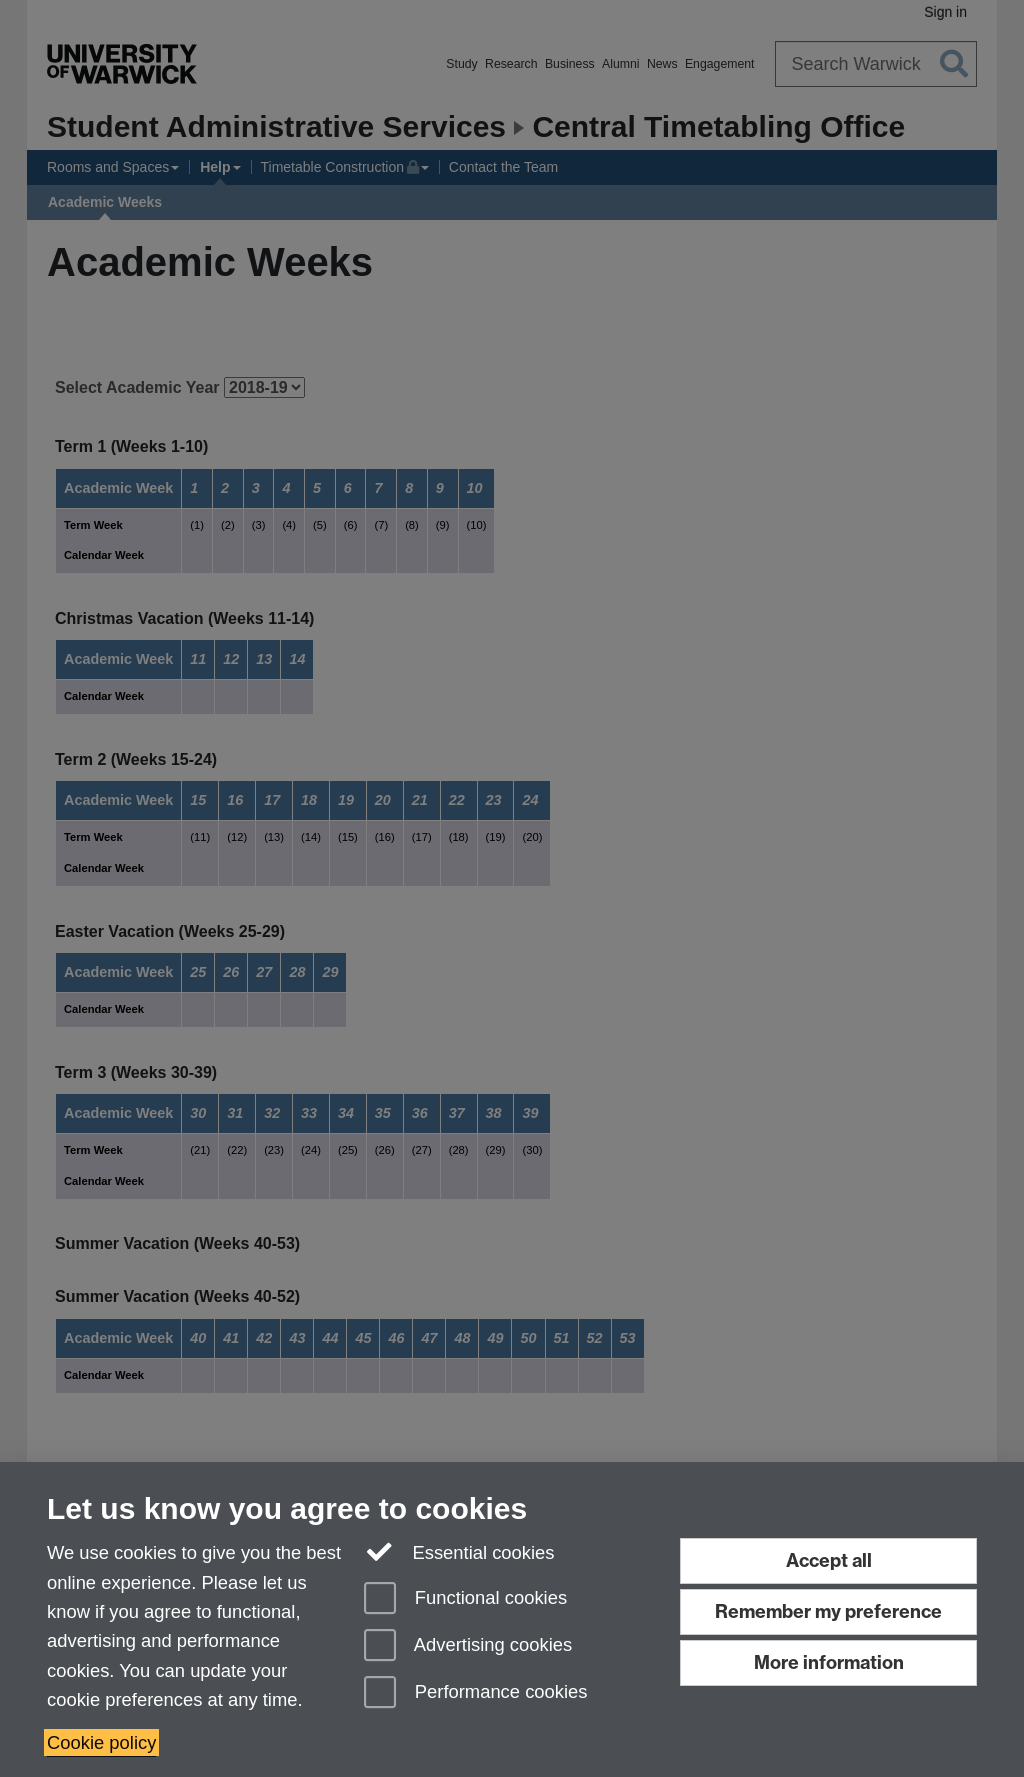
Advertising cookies (468, 1646)
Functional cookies (465, 1599)
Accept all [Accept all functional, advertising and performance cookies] (829, 1560)
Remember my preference (828, 1611)
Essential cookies (459, 1550)
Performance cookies (476, 1693)
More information (829, 1662)
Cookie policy (101, 1742)
